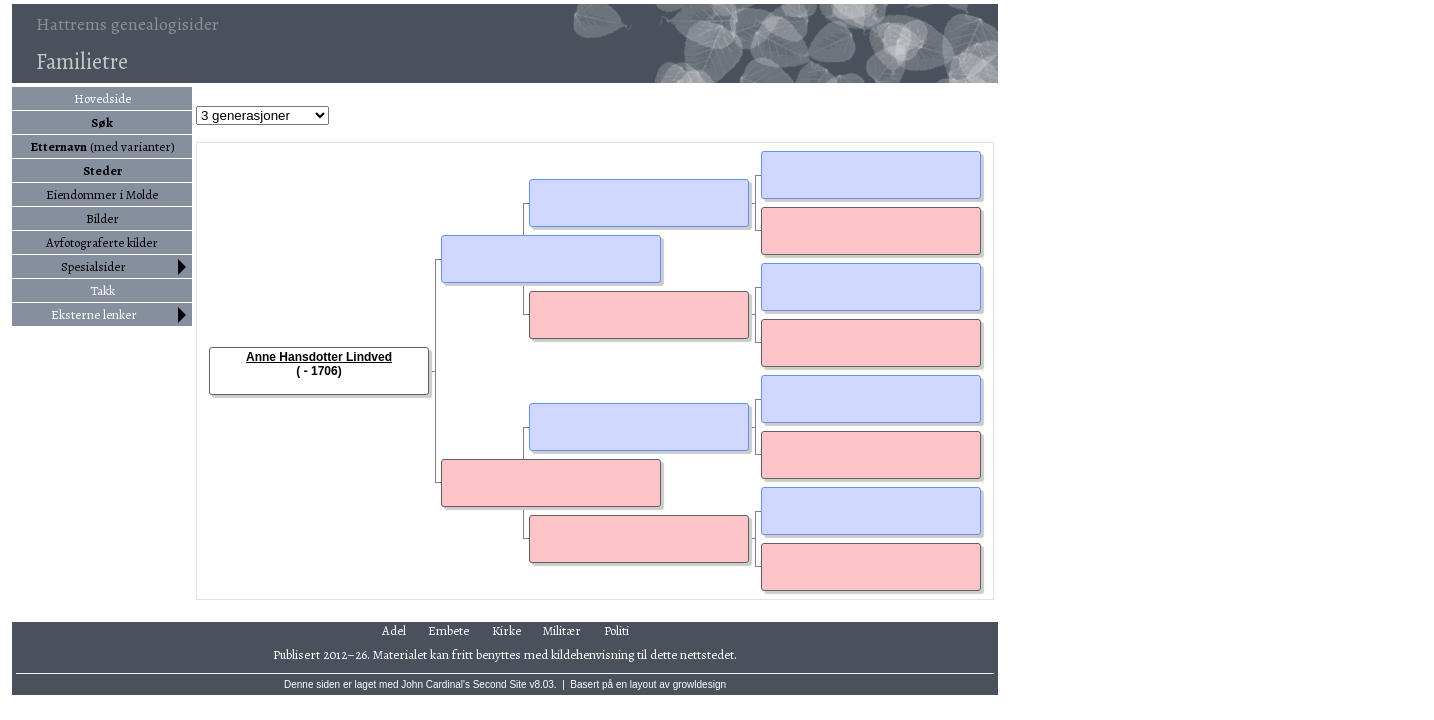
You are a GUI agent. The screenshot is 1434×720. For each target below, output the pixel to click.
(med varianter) (102, 146)
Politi (616, 630)
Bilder (102, 218)
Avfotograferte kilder (102, 242)
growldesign (699, 684)
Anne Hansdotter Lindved (319, 357)
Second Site (500, 684)
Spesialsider (93, 266)
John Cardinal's (435, 684)
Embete (448, 630)
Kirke (506, 630)
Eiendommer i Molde (102, 194)
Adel (394, 630)
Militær (562, 630)
